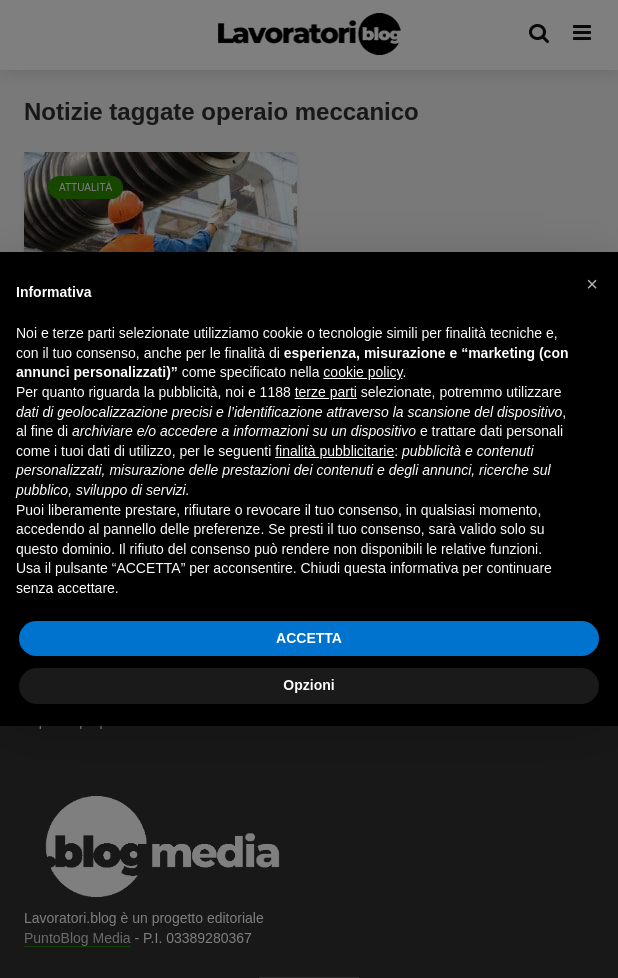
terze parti (326, 392)
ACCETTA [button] (309, 638)
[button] (592, 284)
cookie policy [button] (362, 372)
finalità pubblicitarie (334, 451)
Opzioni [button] (308, 685)
